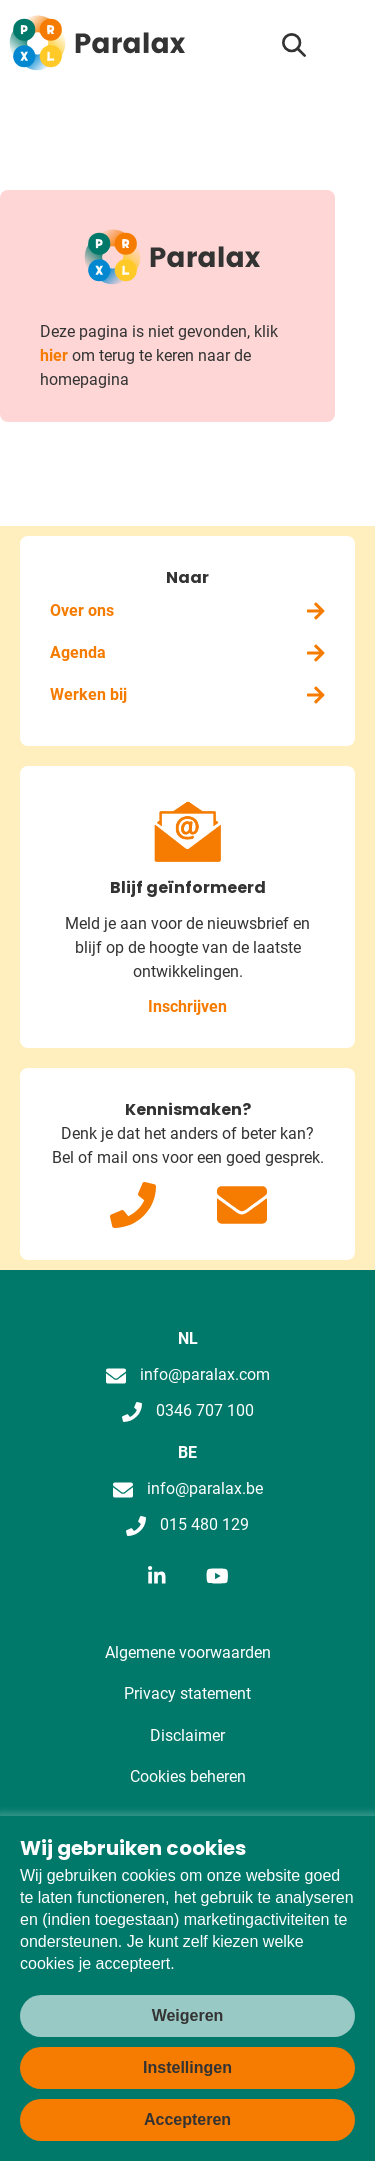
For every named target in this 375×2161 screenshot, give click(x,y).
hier (54, 355)
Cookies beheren (188, 1776)
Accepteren (187, 2119)
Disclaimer (187, 1735)
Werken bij (187, 694)
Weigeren (188, 2015)
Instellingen (187, 2067)
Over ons (187, 610)
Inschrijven (187, 1006)
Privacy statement (187, 1693)
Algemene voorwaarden (188, 1652)
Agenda (187, 652)
